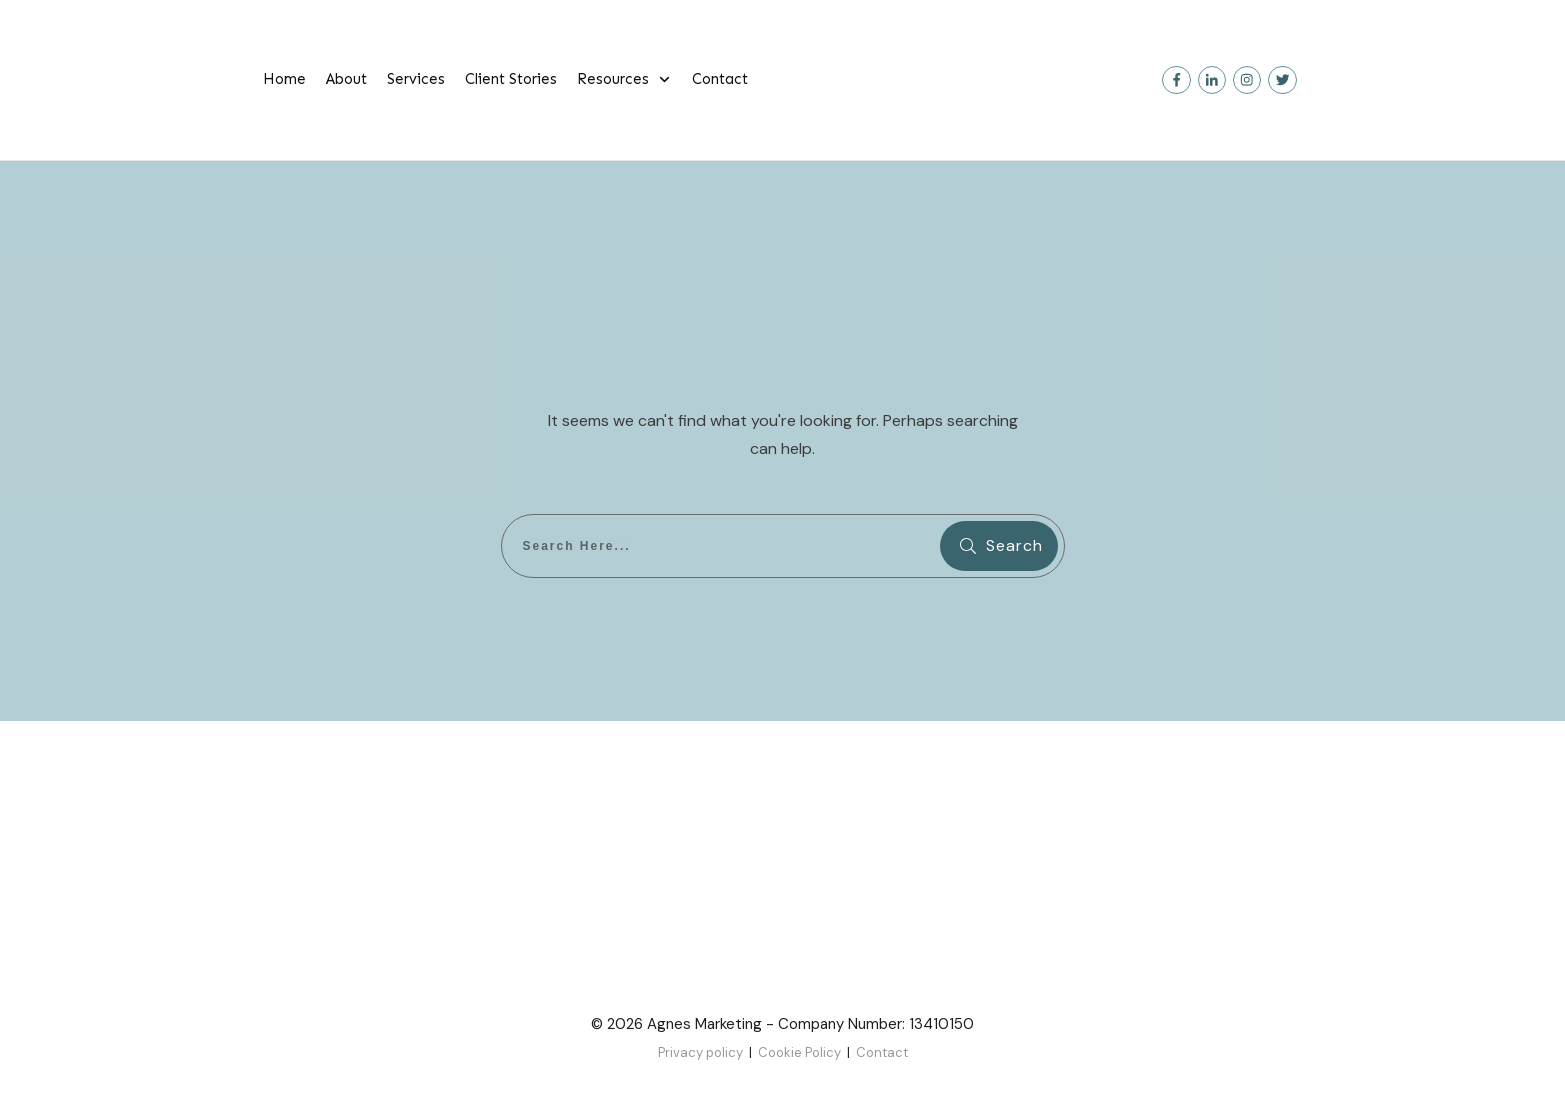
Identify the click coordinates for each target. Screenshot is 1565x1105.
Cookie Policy (799, 1052)
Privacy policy (700, 1052)
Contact (882, 1052)
